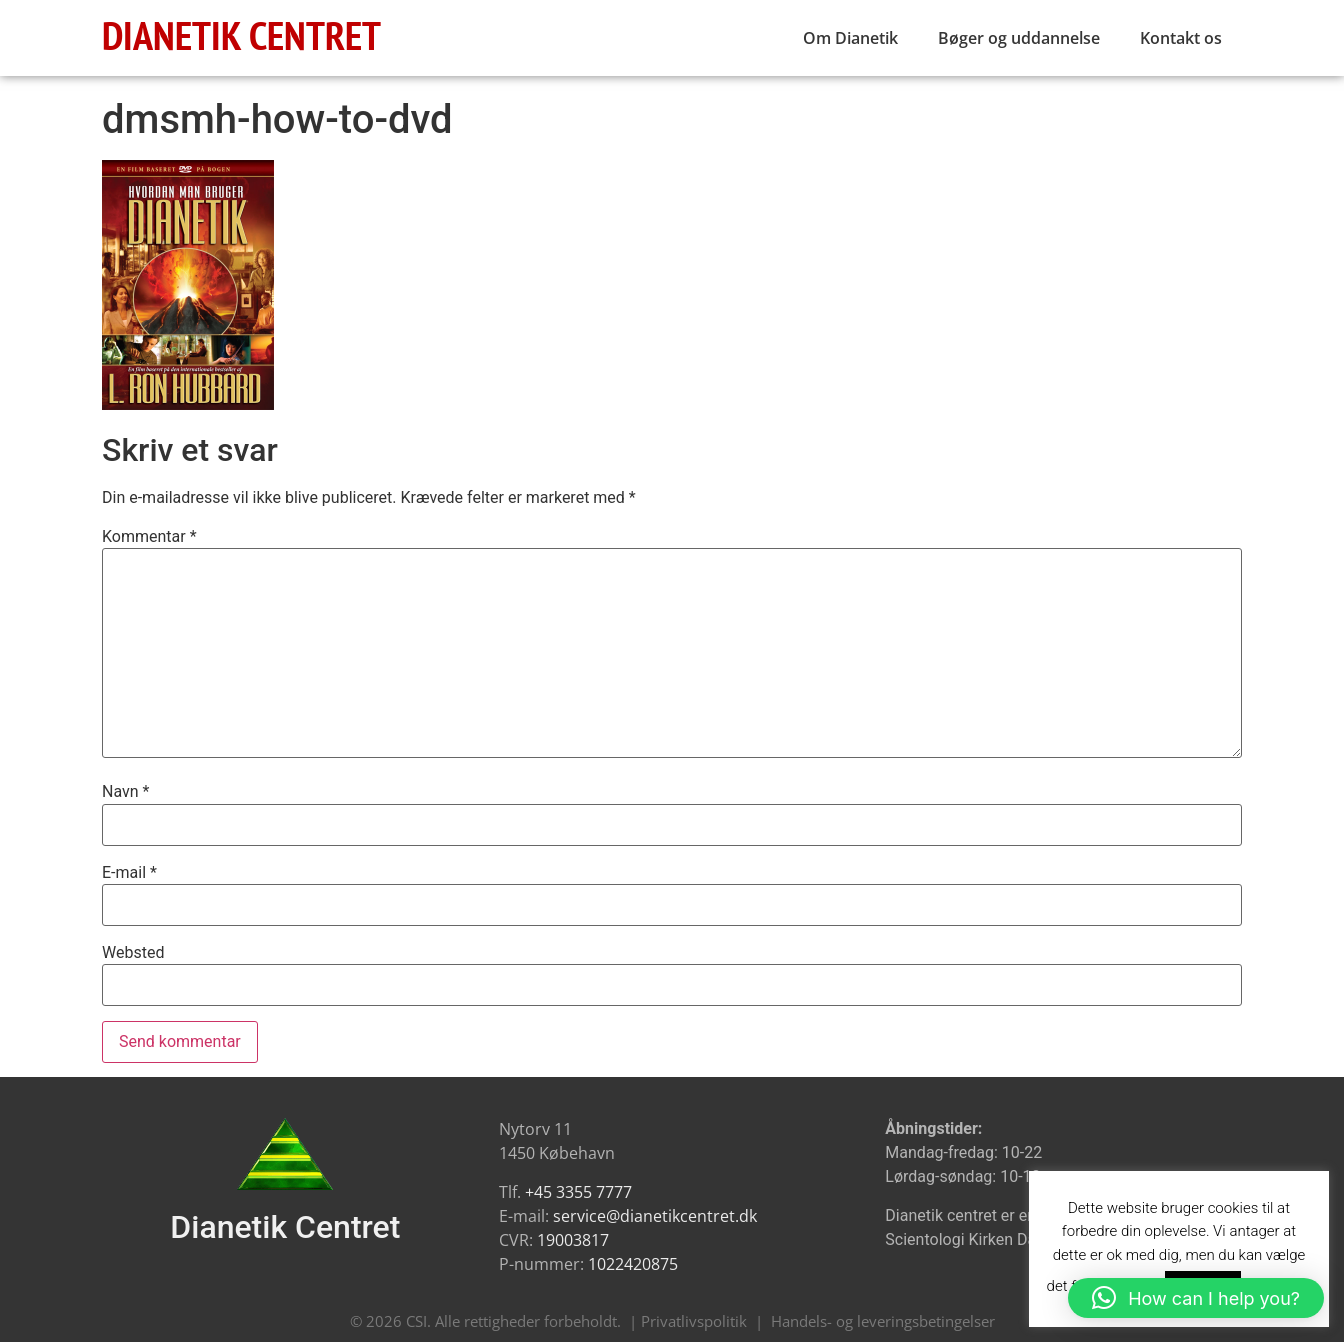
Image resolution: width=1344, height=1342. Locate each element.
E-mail (129, 873)
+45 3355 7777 (578, 1192)
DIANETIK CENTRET (241, 35)
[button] (1196, 1298)
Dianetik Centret (285, 1227)
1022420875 (633, 1264)
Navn (125, 792)
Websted (133, 953)
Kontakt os (1181, 38)
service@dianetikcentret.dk (655, 1216)
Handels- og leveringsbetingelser (883, 1321)
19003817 (573, 1240)
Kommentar (149, 537)
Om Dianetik (850, 38)
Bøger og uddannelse (1019, 38)
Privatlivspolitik (694, 1321)
